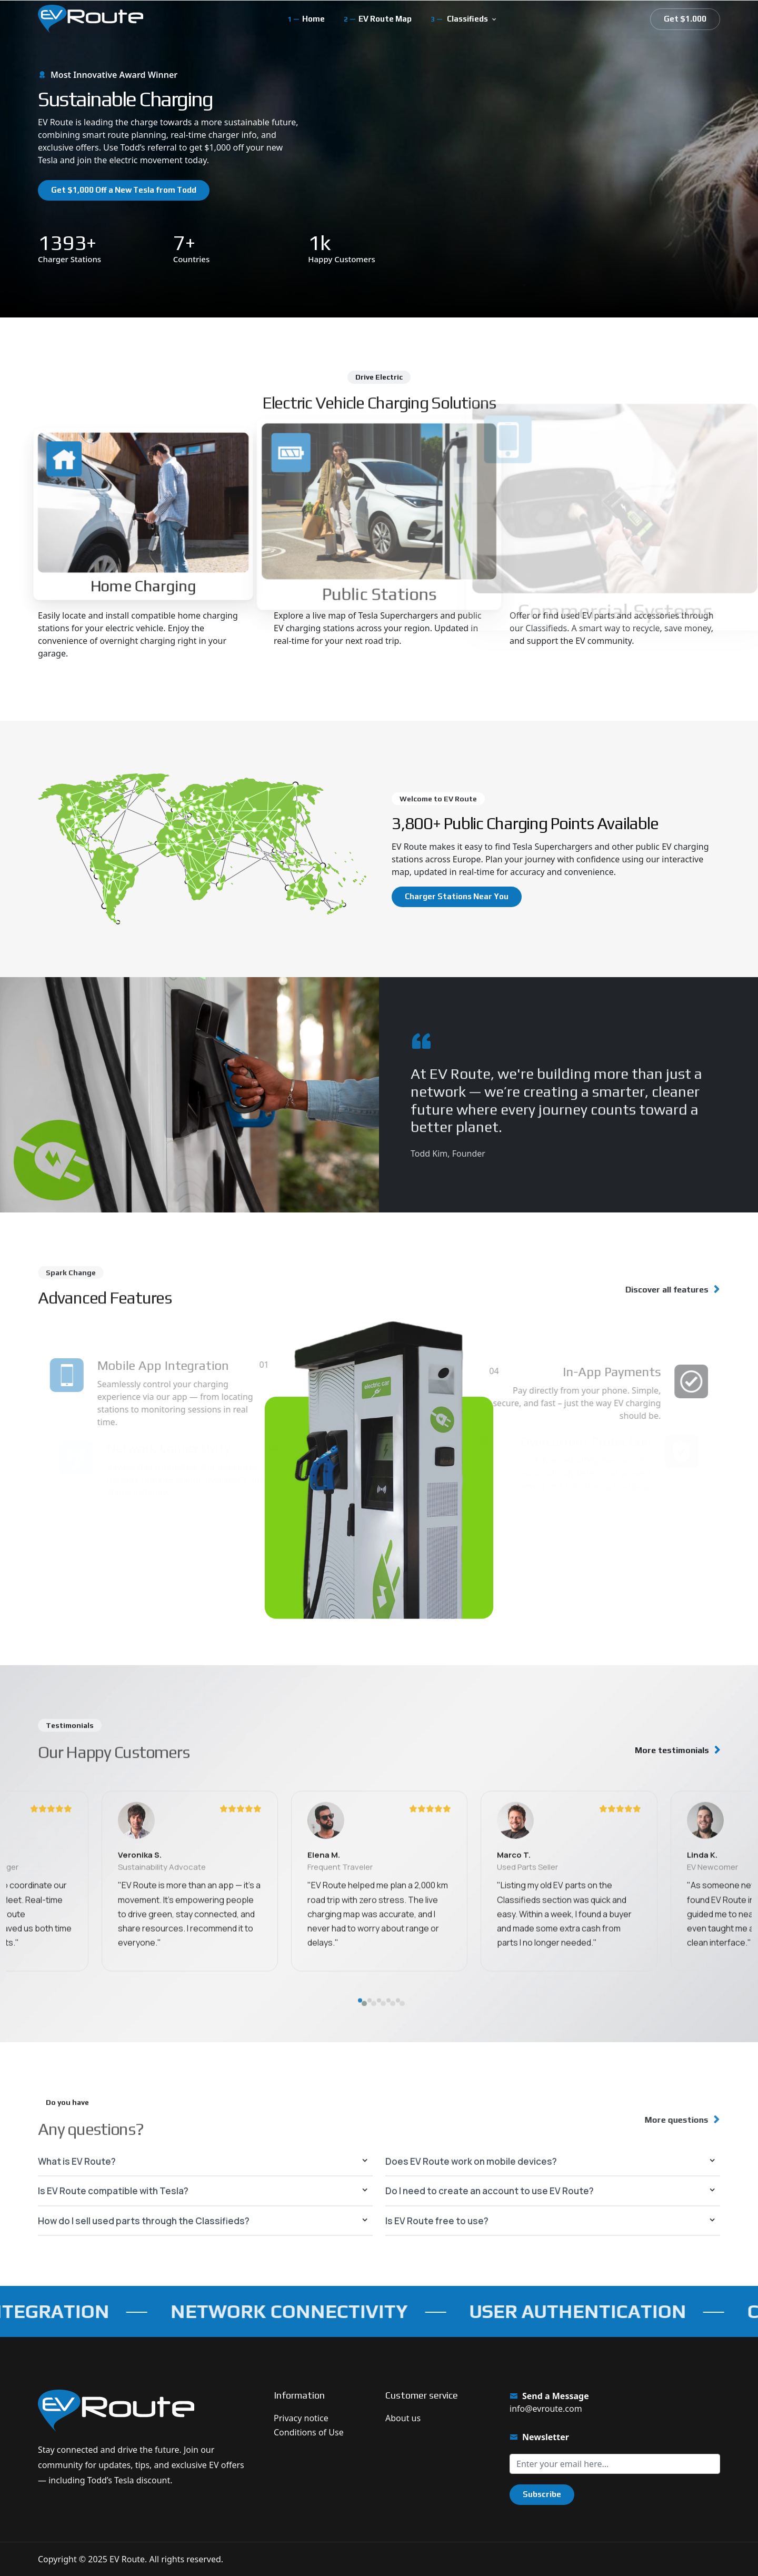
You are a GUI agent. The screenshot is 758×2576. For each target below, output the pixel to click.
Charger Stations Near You (456, 896)
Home (313, 18)
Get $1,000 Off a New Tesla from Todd (123, 189)
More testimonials (672, 1750)
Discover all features (658, 1290)
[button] (360, 2058)
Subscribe (542, 2494)
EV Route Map (385, 18)
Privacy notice (301, 2418)
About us (403, 2418)
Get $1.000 (685, 18)
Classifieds (467, 18)
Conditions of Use (309, 2432)
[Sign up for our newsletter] (615, 2464)
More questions (670, 2120)
